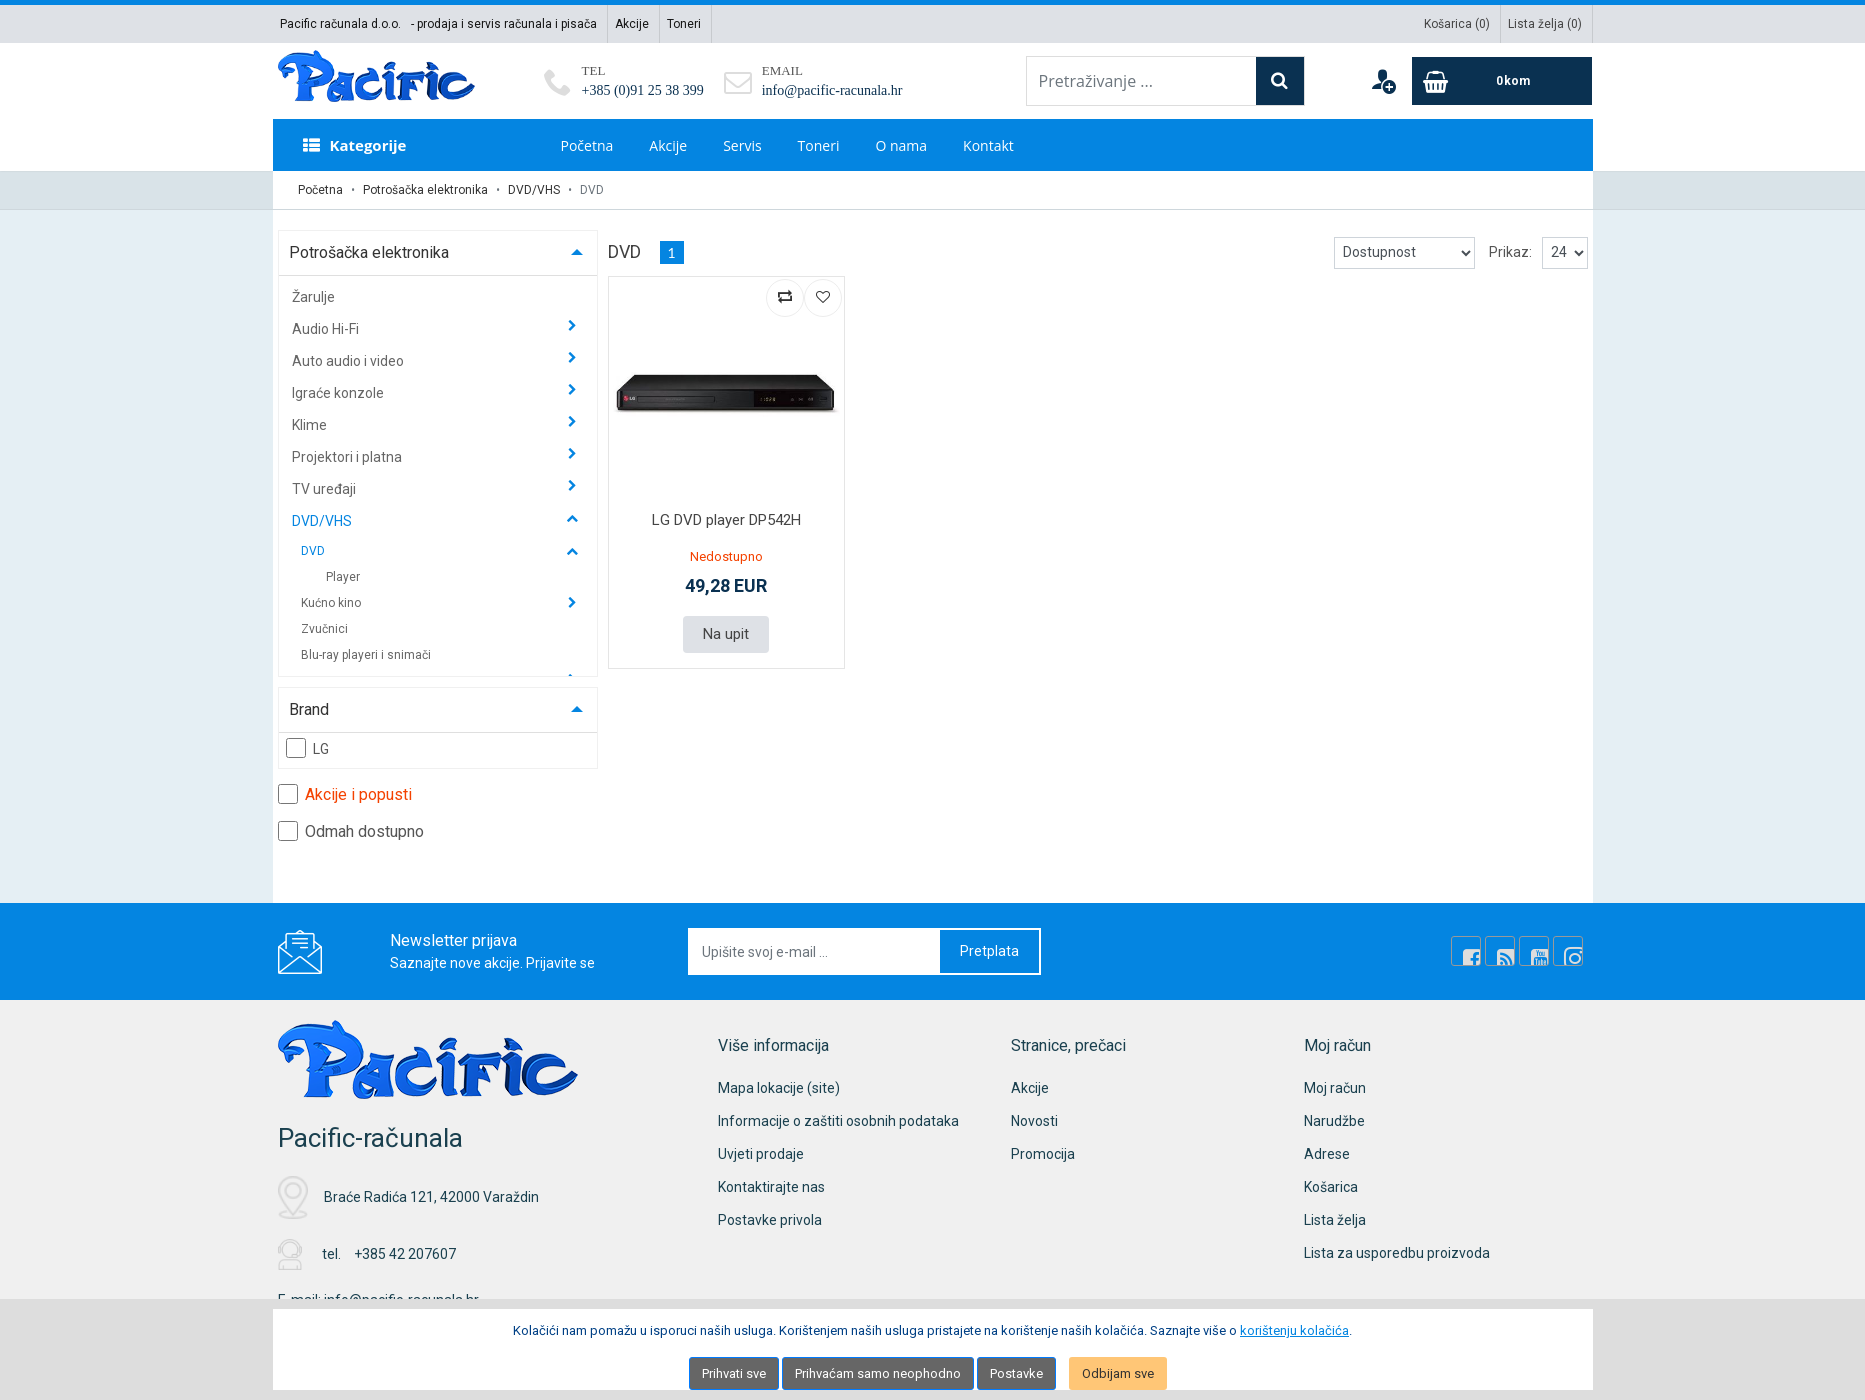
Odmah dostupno (351, 831)
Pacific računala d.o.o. (340, 24)
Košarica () (1457, 24)
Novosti (1034, 1121)
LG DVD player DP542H (726, 520)
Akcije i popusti (345, 794)
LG (307, 748)
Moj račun (1335, 1088)
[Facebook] (1466, 951)
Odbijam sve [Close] (1118, 1373)
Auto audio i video (349, 361)
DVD (314, 551)
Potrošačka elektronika (425, 190)
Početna (587, 145)
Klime (311, 425)
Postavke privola (770, 1220)
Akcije (632, 24)
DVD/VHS (534, 190)
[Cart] (1502, 81)
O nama (901, 145)
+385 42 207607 (405, 1254)
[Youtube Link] (1534, 951)
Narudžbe (1334, 1121)
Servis (742, 145)
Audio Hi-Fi (327, 329)
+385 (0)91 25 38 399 (643, 90)
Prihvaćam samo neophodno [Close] (878, 1373)
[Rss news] (1500, 951)
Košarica (1331, 1187)
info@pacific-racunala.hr (832, 90)
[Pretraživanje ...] (1141, 81)
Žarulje (313, 297)
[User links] (1383, 81)
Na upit (726, 634)
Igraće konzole (339, 393)
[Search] (1280, 81)
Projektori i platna (348, 457)
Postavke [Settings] (1016, 1373)
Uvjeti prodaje (761, 1154)
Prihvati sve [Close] (734, 1373)
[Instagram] (1568, 951)
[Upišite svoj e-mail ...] (815, 951)
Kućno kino (332, 603)
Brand (309, 709)
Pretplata (989, 951)
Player (343, 577)
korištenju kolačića (1294, 1330)
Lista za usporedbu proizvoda (1397, 1253)
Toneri (684, 24)
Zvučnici (324, 629)
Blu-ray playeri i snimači (366, 655)
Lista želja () (1545, 24)
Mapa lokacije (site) (779, 1088)
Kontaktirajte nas (771, 1187)
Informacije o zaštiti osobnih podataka (838, 1121)
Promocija (1043, 1154)
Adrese (1327, 1154)
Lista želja (1335, 1220)
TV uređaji (325, 489)
